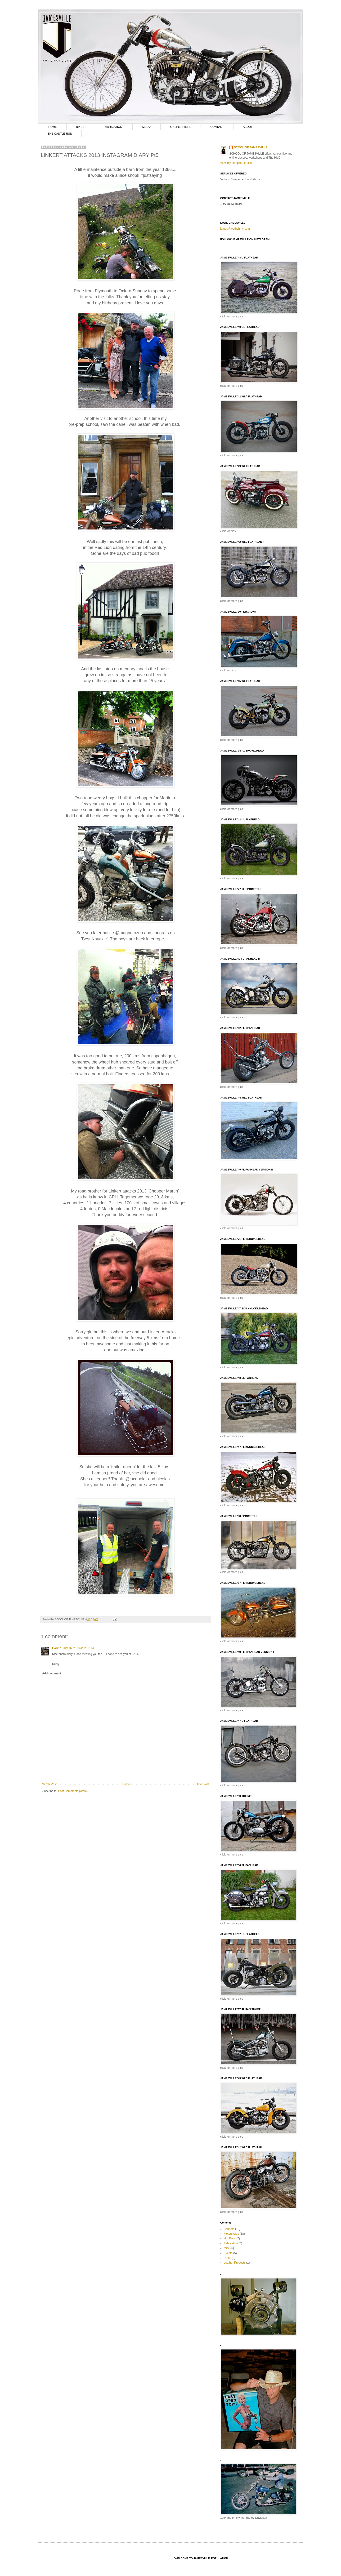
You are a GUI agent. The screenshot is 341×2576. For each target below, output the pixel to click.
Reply (55, 1664)
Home (126, 1784)
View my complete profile (236, 163)
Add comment (51, 1673)
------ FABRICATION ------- (113, 127)
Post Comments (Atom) (73, 1791)
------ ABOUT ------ (248, 127)
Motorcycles (231, 2233)
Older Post (202, 1784)
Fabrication (231, 2243)
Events (228, 2253)
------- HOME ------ (52, 127)
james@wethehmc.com (235, 228)
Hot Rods (230, 2238)
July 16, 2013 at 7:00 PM (78, 1648)
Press (227, 2258)
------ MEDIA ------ (146, 127)
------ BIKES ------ (80, 127)
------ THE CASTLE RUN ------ (60, 133)
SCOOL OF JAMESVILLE (250, 147)
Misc (227, 2248)
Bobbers (229, 2229)
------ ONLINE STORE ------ (181, 127)
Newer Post (49, 1784)
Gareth (56, 1648)
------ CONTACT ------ (217, 127)
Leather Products (234, 2262)
